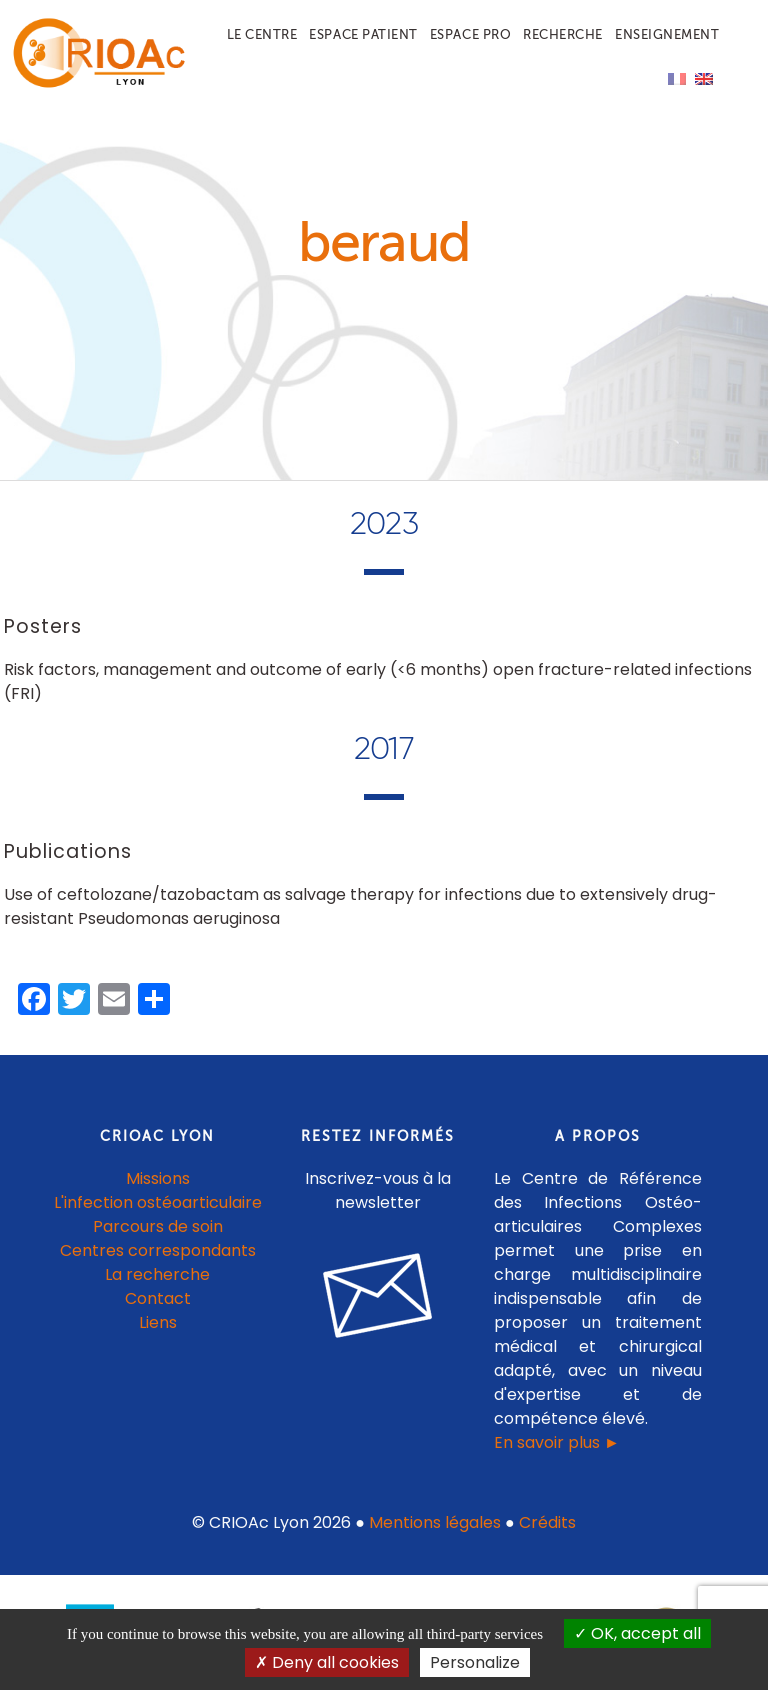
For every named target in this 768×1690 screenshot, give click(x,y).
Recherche (563, 34)
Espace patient (363, 34)
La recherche (157, 1274)
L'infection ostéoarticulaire (158, 1202)
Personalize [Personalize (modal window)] (475, 1662)
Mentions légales (435, 1522)
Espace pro (470, 34)
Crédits (547, 1522)
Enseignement (667, 34)
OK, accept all (637, 1633)
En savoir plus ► (557, 1442)
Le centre (262, 34)
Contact (158, 1298)
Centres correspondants (158, 1250)
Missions (158, 1178)
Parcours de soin (158, 1226)
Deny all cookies (327, 1662)
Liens (158, 1322)
